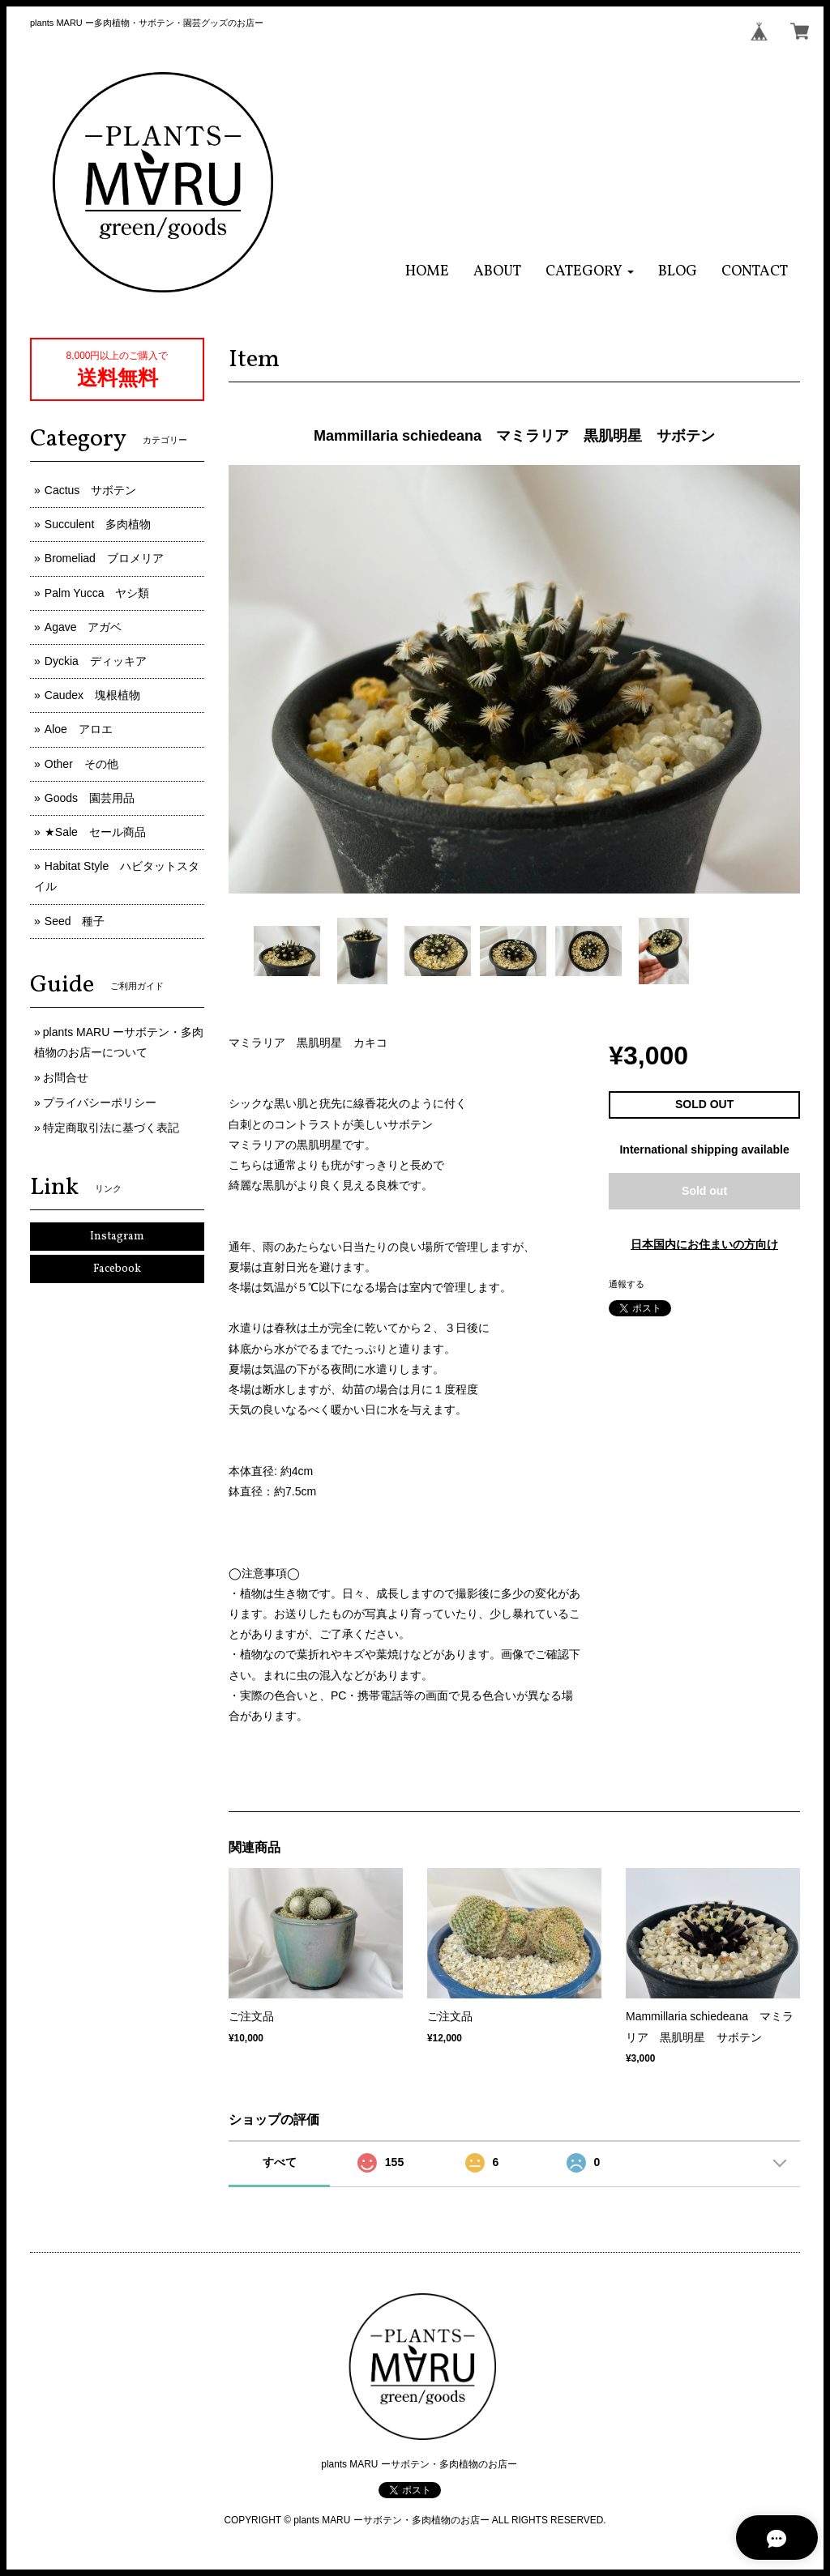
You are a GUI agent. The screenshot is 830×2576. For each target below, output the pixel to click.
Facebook (117, 1269)
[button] (589, 271)
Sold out (704, 1190)
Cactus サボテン (91, 490)
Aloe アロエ (79, 729)
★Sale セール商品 (95, 831)
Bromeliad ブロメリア (104, 558)
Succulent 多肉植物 (98, 524)
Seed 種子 (75, 921)
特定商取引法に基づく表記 (111, 1127)
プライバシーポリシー (99, 1102)
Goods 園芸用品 (90, 797)
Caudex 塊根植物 (92, 695)
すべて (280, 2162)
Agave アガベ (83, 627)
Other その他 (81, 763)
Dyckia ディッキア (96, 661)
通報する (626, 1284)
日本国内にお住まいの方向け (704, 1244)
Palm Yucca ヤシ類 (97, 592)
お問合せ (65, 1077)
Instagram (117, 1236)
